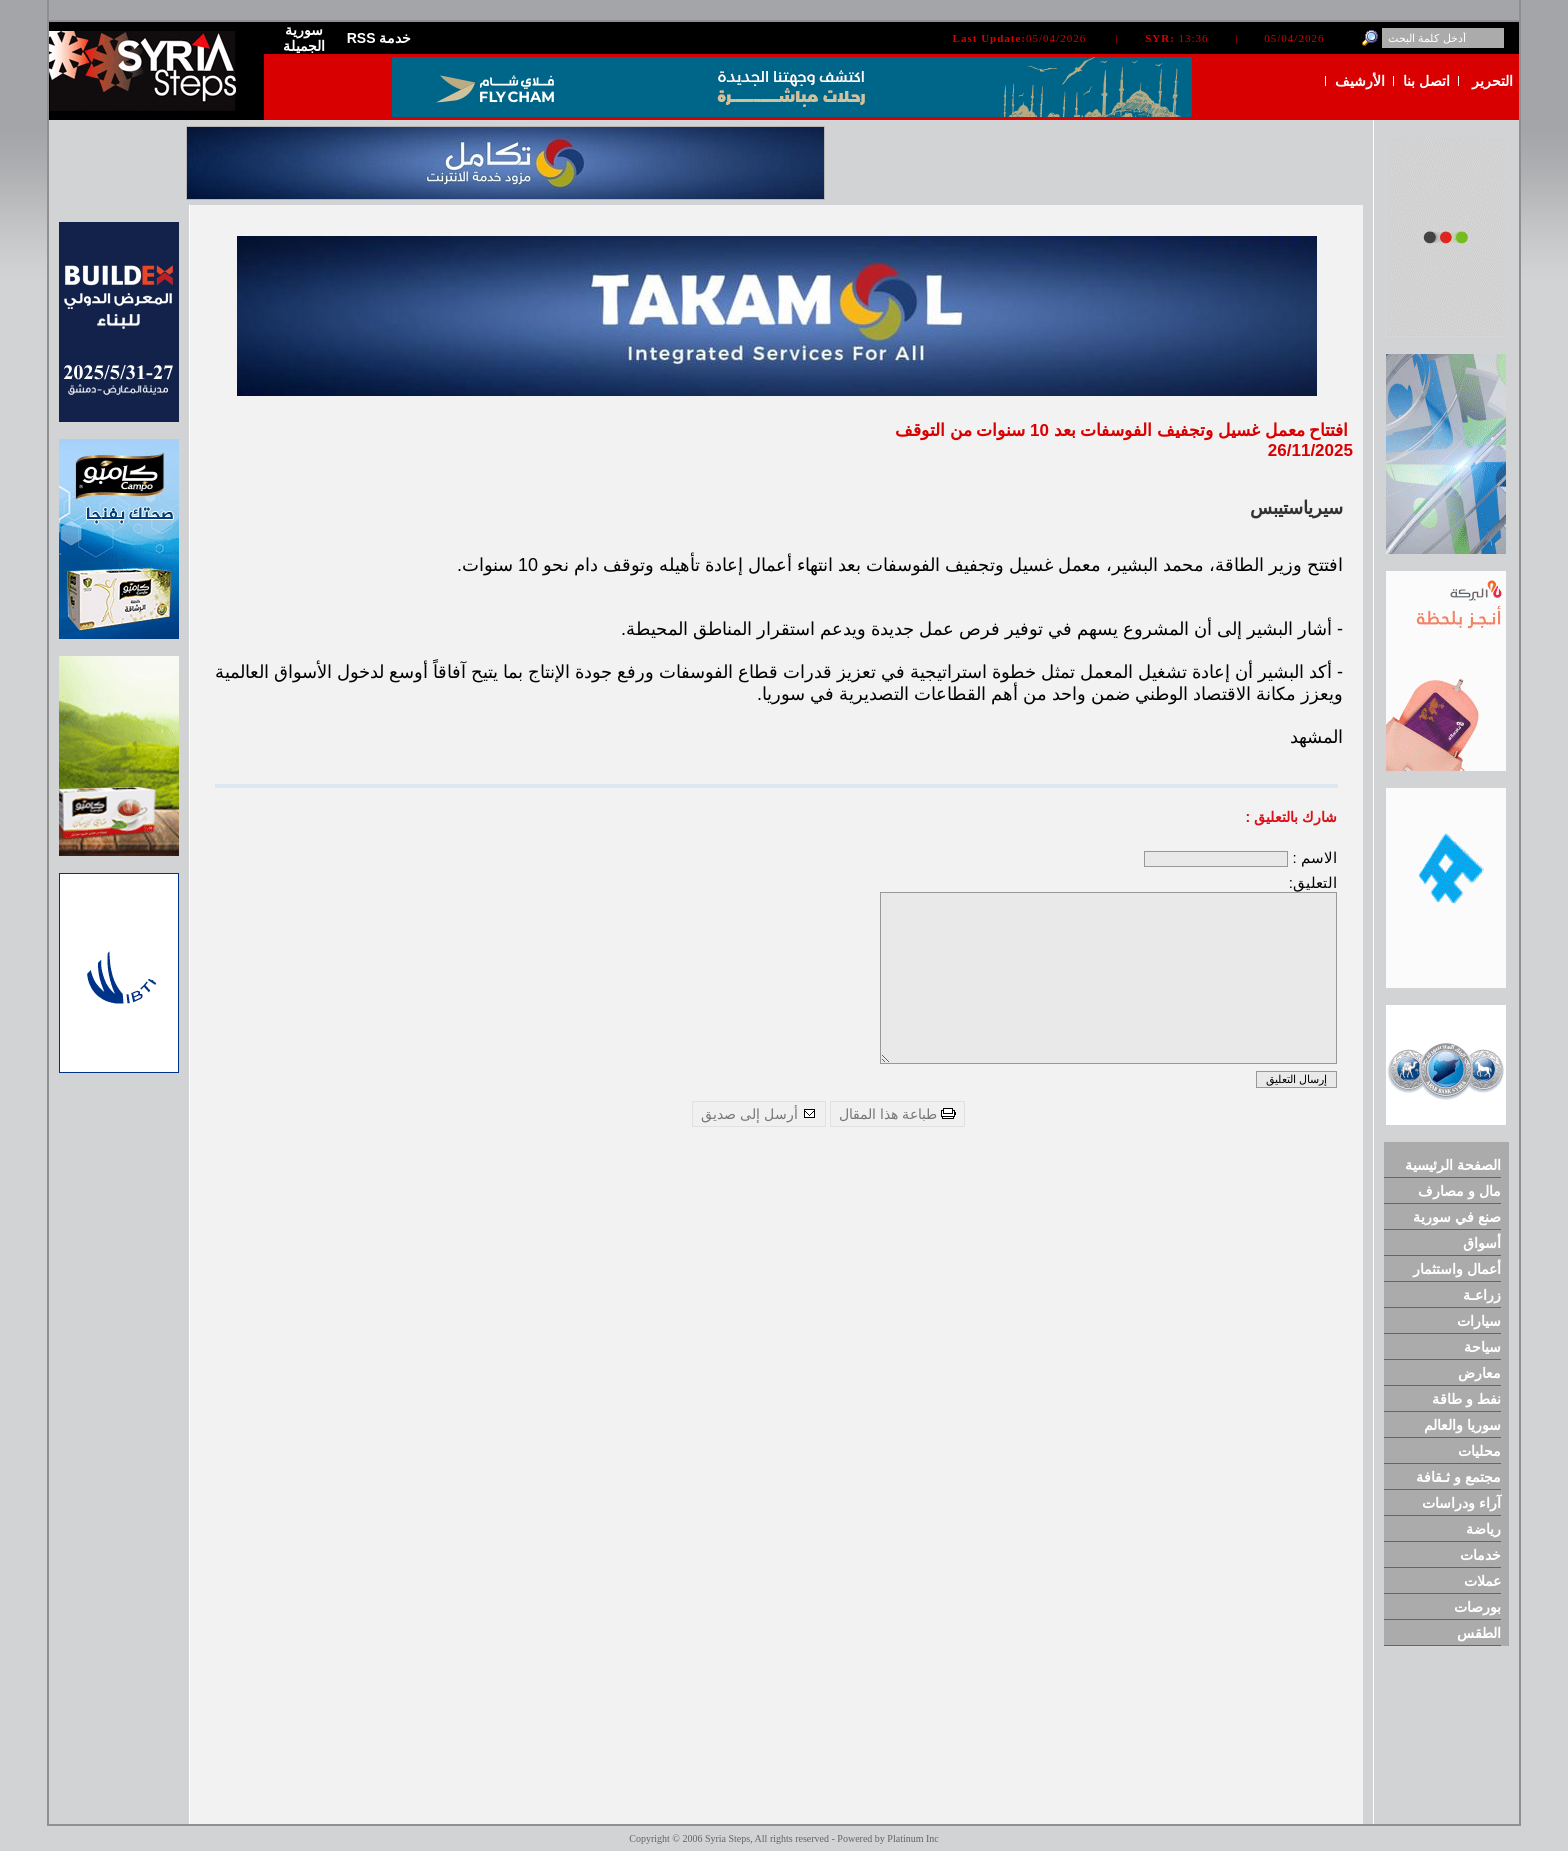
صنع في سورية (1457, 1217)
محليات (1479, 1451)
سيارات (1479, 1321)
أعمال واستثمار (1457, 1269)
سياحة (1482, 1347)
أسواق (1482, 1243)
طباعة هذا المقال (897, 1114)
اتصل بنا (1426, 81)
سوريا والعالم (1462, 1425)
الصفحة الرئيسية (1453, 1165)
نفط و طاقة (1466, 1399)
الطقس (1479, 1633)
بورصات (1477, 1607)
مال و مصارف (1459, 1191)
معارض (1479, 1373)
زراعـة (1482, 1295)
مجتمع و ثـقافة (1458, 1477)
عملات (1482, 1581)
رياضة (1483, 1529)
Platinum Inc (912, 1838)
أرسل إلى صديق (759, 1114)
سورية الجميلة (304, 38)
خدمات (1480, 1555)
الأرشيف (1360, 81)
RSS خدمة (379, 38)
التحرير (1492, 81)
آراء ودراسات (1461, 1503)
